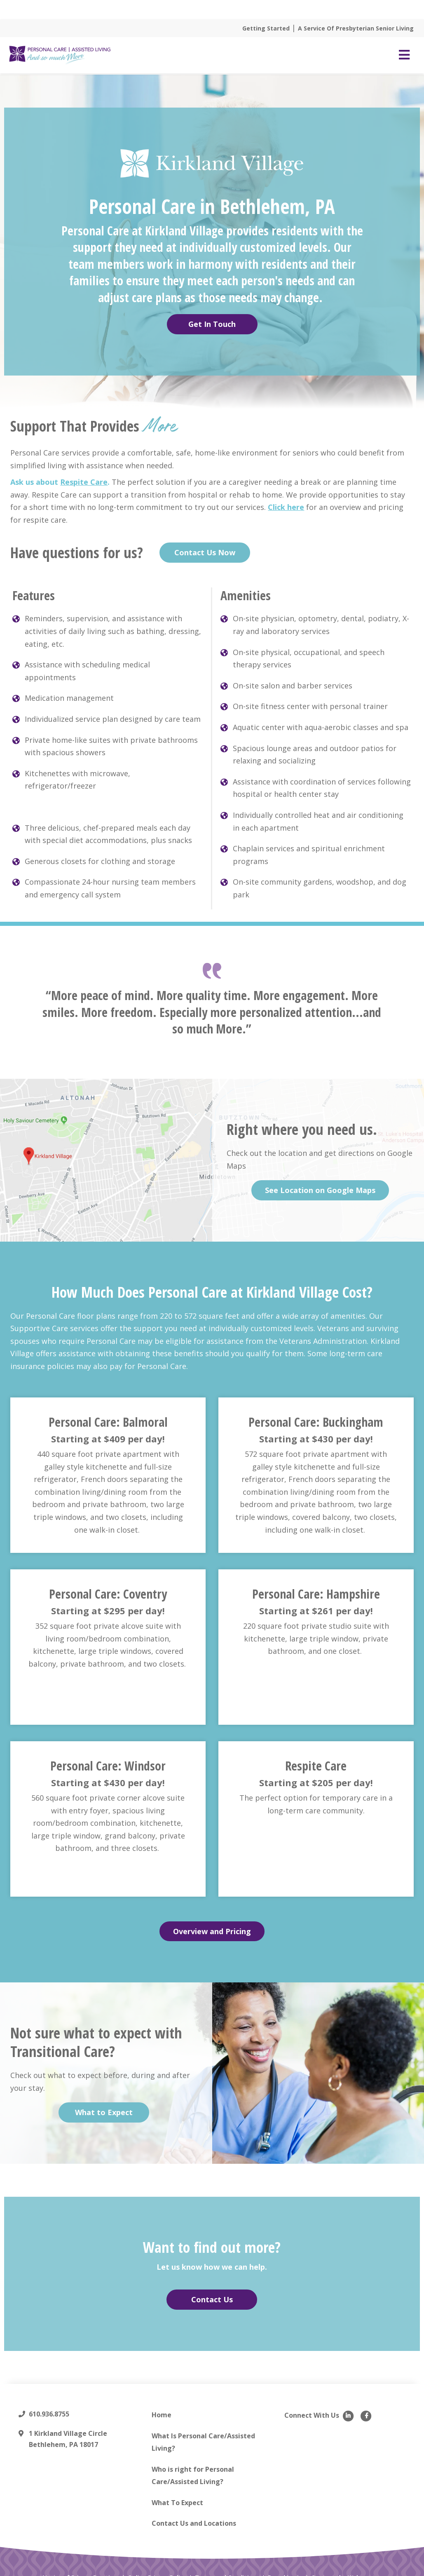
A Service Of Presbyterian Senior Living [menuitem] (356, 28)
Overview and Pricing (212, 1930)
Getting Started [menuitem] (266, 28)
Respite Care (84, 481)
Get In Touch (212, 323)
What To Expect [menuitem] (177, 2501)
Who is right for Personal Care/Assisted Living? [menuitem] (193, 2474)
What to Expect (104, 2111)
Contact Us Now (204, 551)
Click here (286, 506)
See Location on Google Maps (320, 1189)
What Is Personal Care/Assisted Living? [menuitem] (203, 2441)
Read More (265, 9)
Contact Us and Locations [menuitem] (194, 2522)
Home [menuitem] (161, 2413)
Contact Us (212, 2298)
